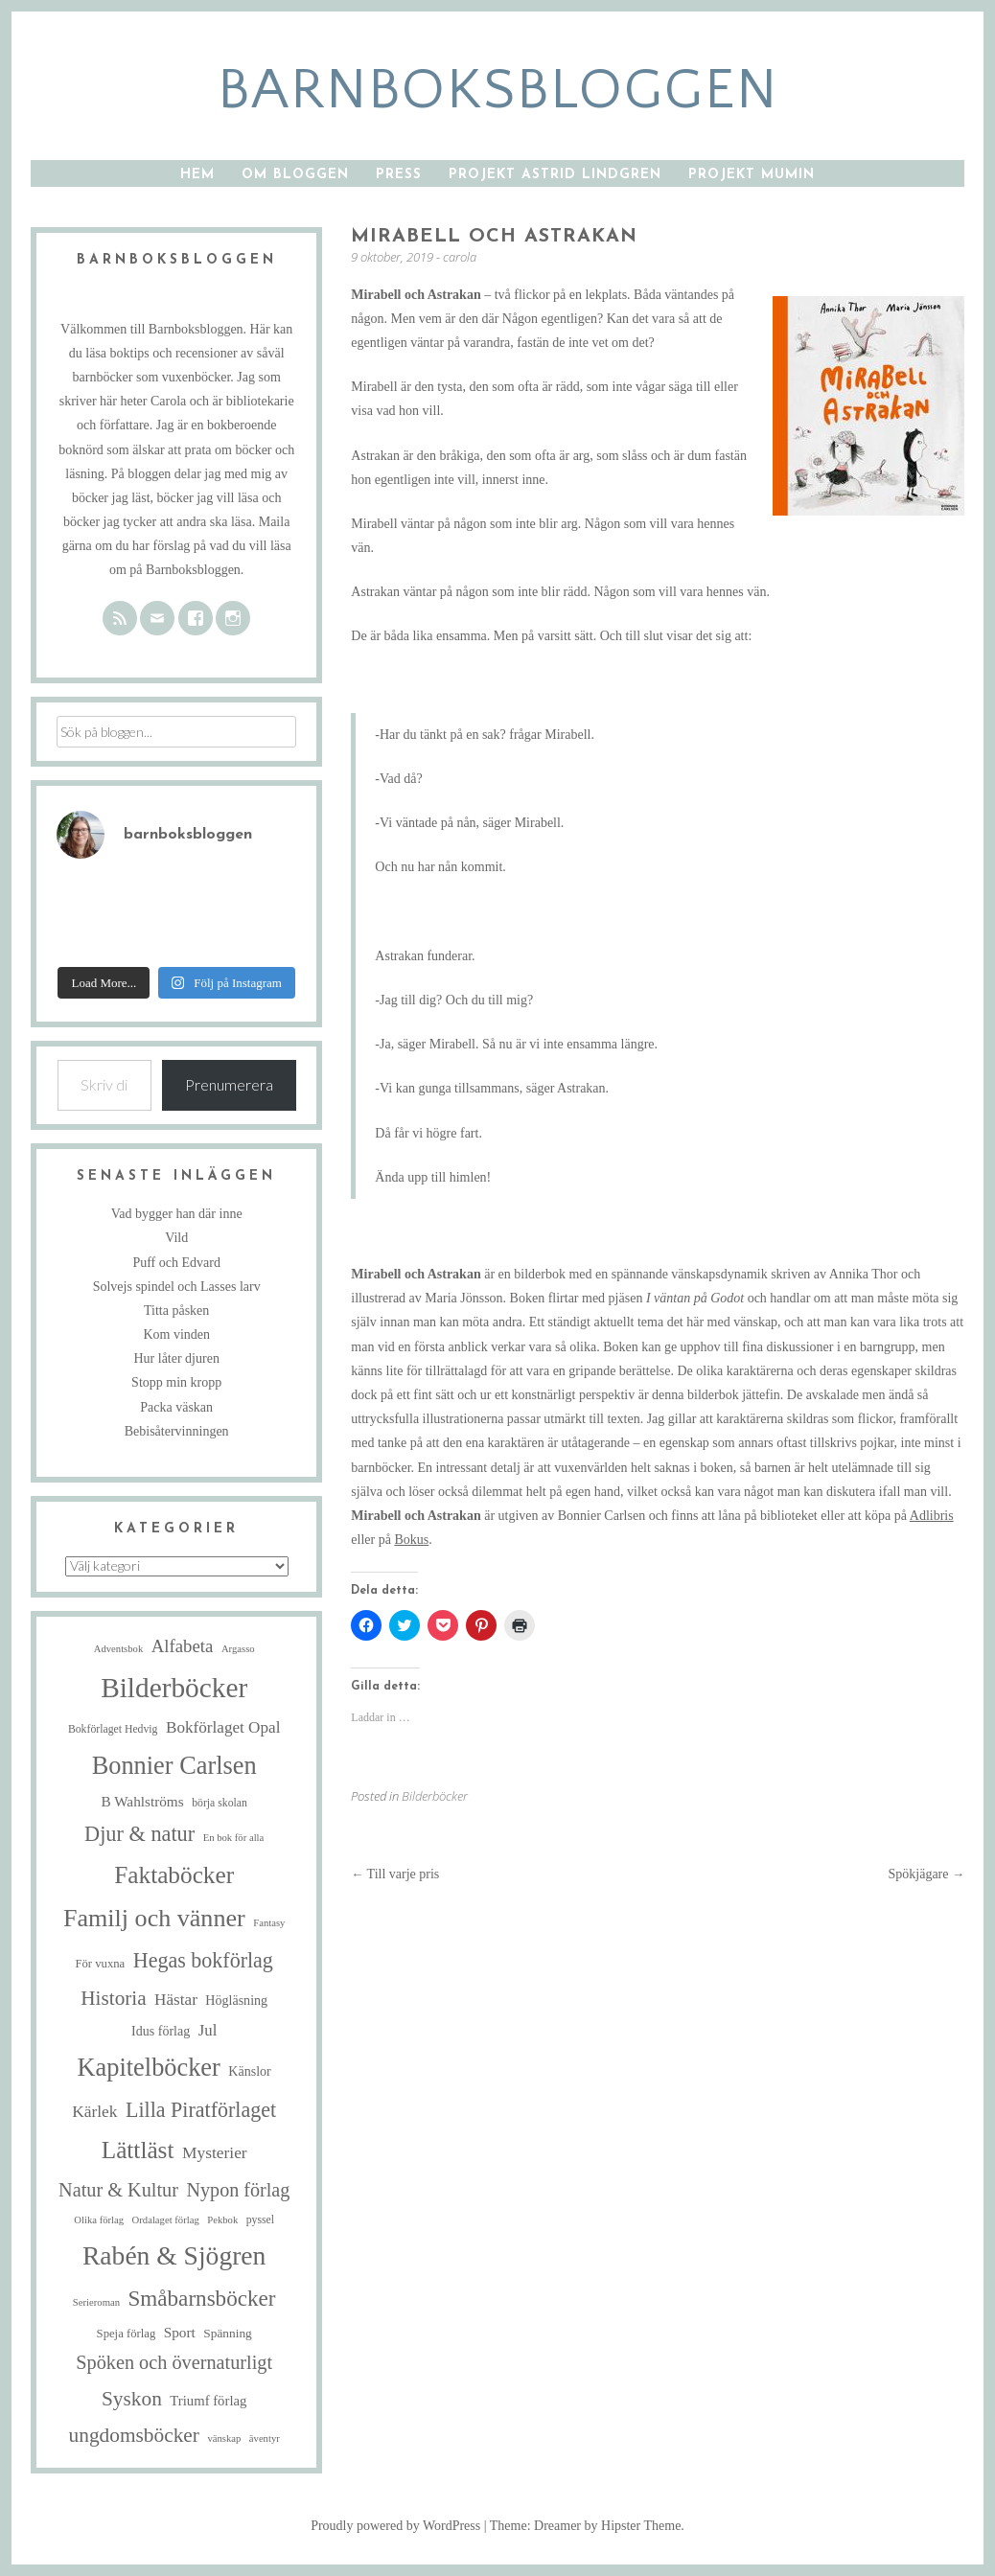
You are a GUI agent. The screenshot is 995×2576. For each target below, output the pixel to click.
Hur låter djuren (176, 1358)
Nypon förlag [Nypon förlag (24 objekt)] (237, 2189)
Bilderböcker (435, 1796)
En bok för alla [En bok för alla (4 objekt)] (234, 1837)
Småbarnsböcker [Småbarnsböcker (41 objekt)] (201, 2298)
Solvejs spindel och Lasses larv (177, 1286)
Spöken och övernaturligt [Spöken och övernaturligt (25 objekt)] (174, 2362)
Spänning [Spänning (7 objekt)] (227, 2333)
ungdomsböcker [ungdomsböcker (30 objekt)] (134, 2435)
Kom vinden (176, 1334)
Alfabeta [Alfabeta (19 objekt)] (182, 1646)
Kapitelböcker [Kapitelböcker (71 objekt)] (149, 2068)
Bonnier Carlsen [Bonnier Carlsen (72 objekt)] (174, 1766)
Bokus (411, 1539)
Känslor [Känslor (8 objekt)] (249, 2071)
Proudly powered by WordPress (395, 2525)
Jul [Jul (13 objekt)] (208, 2030)
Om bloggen (295, 175)
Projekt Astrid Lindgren (555, 175)
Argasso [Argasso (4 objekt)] (238, 1649)
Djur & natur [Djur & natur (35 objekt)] (139, 1834)
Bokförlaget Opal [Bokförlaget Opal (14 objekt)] (223, 1727)
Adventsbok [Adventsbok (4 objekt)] (119, 1649)
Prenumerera (229, 1084)
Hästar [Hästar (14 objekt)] (175, 1999)
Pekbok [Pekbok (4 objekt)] (222, 2220)
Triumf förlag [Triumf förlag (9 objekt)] (208, 2400)
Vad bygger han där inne (177, 1214)
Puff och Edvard (176, 1262)
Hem (197, 175)
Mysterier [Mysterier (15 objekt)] (214, 2152)
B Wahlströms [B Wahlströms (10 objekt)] (142, 1801)
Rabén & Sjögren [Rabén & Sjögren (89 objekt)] (174, 2255)
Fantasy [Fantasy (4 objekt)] (269, 1923)
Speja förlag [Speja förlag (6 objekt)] (126, 2333)
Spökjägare (926, 1874)
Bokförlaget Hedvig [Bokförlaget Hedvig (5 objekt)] (113, 1729)
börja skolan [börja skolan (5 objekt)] (219, 1803)
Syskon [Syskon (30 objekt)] (132, 2398)
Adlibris (932, 1515)
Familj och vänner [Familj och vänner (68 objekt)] (154, 1918)
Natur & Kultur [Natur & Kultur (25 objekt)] (118, 2189)
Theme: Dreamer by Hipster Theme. (587, 2525)
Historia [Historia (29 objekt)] (113, 1998)
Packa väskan (176, 1407)
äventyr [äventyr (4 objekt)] (264, 2438)
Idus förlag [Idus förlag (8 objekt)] (160, 2030)
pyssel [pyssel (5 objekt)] (260, 2220)
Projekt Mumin (751, 175)
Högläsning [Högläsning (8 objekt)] (236, 2000)
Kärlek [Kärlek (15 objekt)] (94, 2111)
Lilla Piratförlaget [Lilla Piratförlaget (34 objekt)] (201, 2110)
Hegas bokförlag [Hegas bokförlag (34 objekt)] (203, 1960)
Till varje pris (395, 1874)
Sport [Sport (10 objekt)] (180, 2332)
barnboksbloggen (498, 90)
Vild (176, 1237)
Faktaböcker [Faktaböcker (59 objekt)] (174, 1874)
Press (399, 175)
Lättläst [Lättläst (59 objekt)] (138, 2149)
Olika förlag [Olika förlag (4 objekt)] (99, 2220)
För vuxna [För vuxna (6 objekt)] (100, 1963)
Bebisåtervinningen (177, 1431)
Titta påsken (176, 1310)
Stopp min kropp (176, 1382)
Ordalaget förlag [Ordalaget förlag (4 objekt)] (165, 2220)
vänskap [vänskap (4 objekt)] (224, 2438)
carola (459, 256)
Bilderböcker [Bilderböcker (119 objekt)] (174, 1687)
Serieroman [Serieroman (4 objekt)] (96, 2302)
